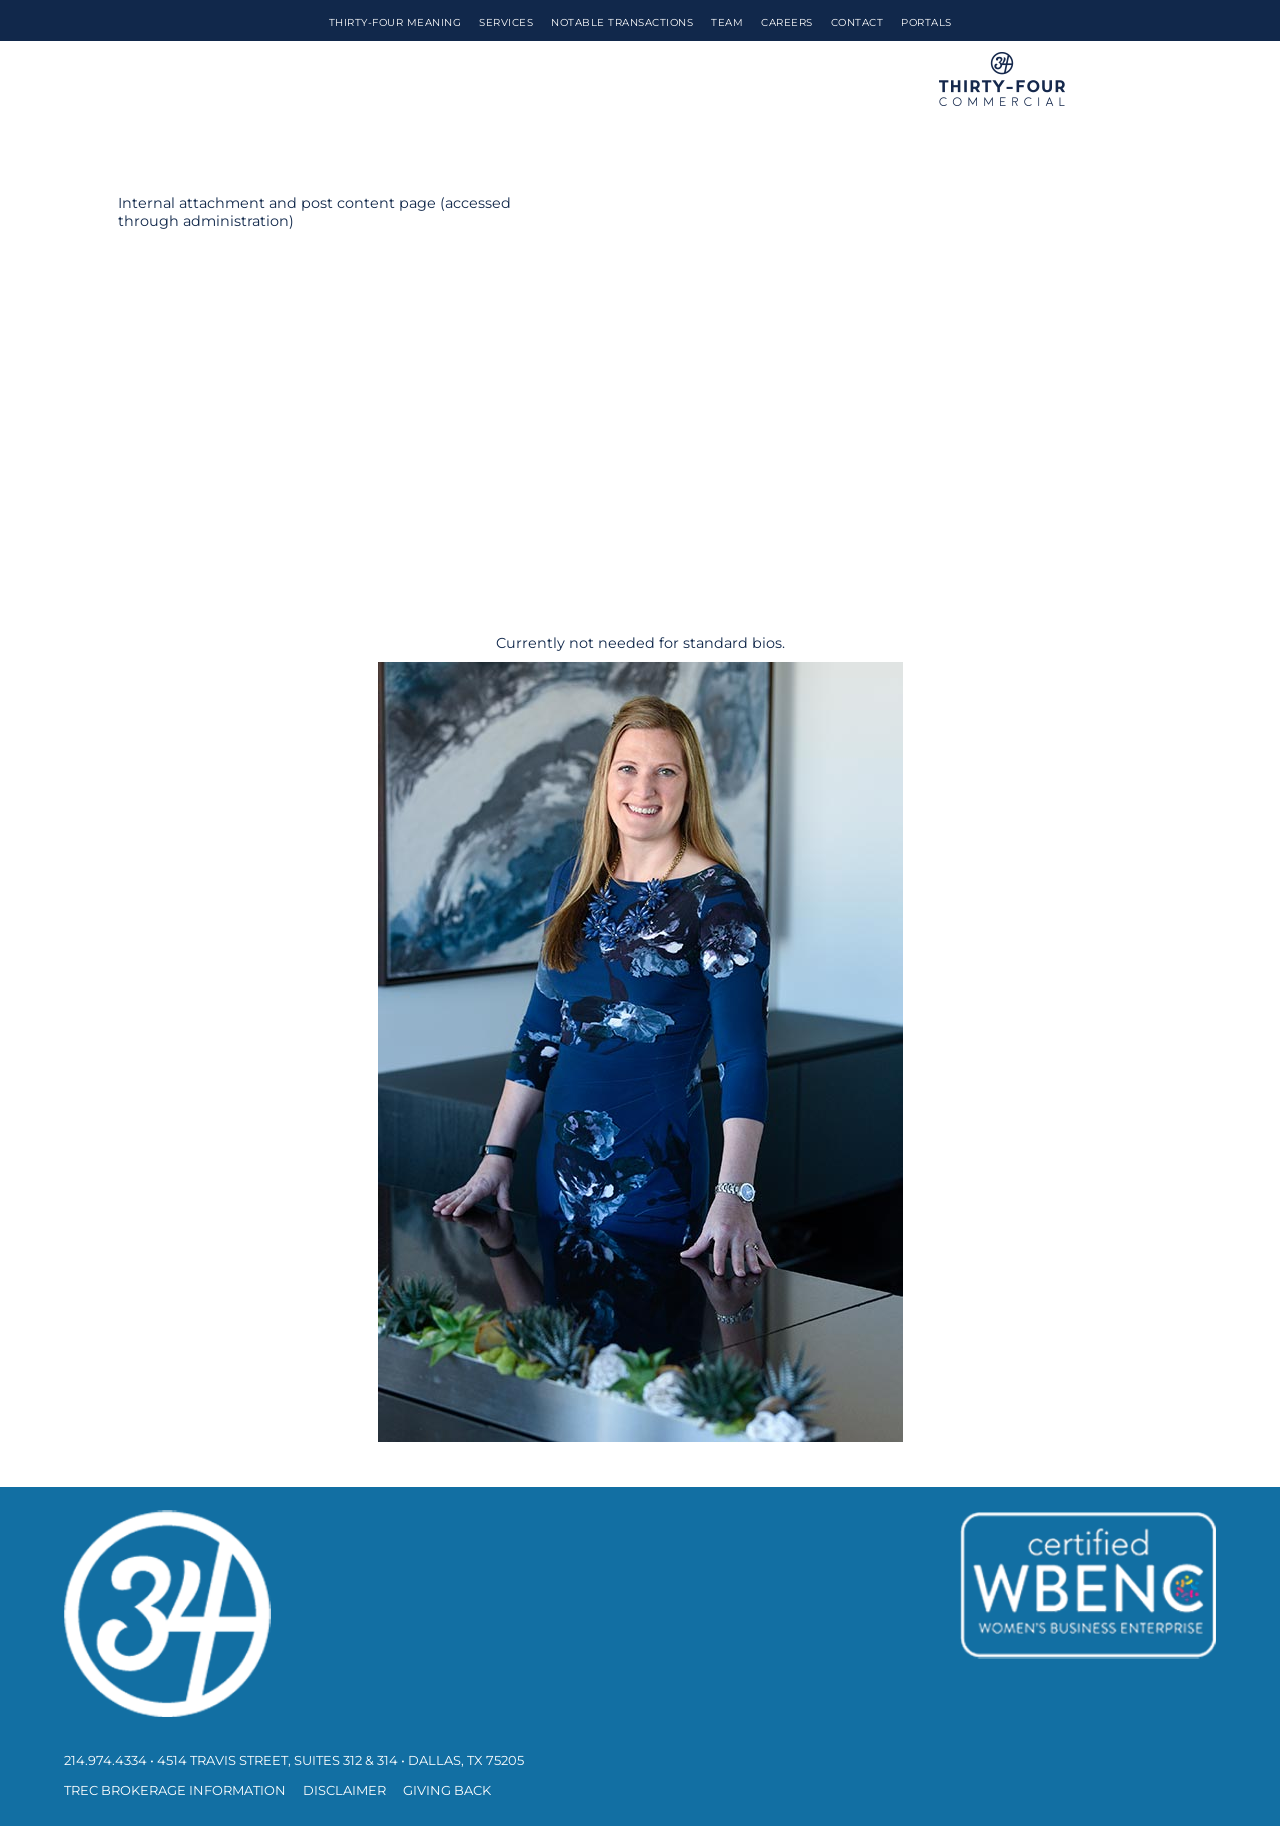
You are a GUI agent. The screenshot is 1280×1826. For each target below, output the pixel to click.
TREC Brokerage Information (175, 1790)
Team (727, 22)
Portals (926, 22)
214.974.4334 (105, 1760)
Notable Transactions (622, 22)
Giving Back (447, 1790)
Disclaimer (344, 1790)
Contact (857, 22)
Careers (787, 22)
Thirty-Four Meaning (395, 22)
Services (506, 22)
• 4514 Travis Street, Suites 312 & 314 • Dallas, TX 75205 (337, 1760)
